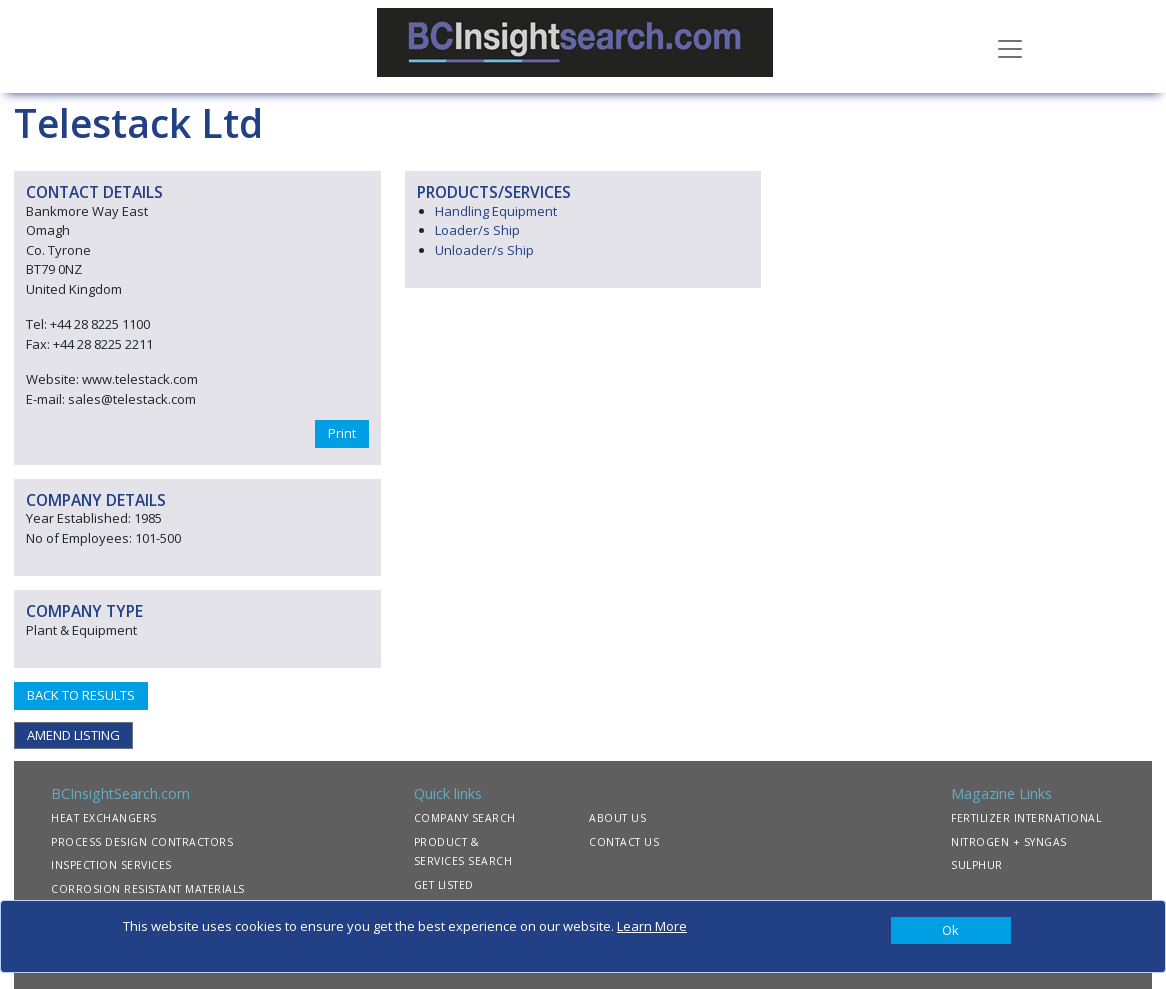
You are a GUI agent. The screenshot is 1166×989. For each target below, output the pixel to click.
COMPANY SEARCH (465, 818)
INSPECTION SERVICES (111, 865)
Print (342, 433)
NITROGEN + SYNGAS (1009, 842)
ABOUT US (617, 818)
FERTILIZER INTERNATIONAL (1026, 818)
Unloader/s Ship (484, 250)
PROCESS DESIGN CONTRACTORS (142, 842)
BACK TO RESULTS (81, 695)
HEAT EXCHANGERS (104, 818)
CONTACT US (624, 842)
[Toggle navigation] (1010, 47)
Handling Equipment (496, 211)
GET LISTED (444, 885)
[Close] (951, 931)
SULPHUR (977, 865)
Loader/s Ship (477, 230)
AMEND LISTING (73, 735)
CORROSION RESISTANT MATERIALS (148, 889)
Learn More (652, 926)
